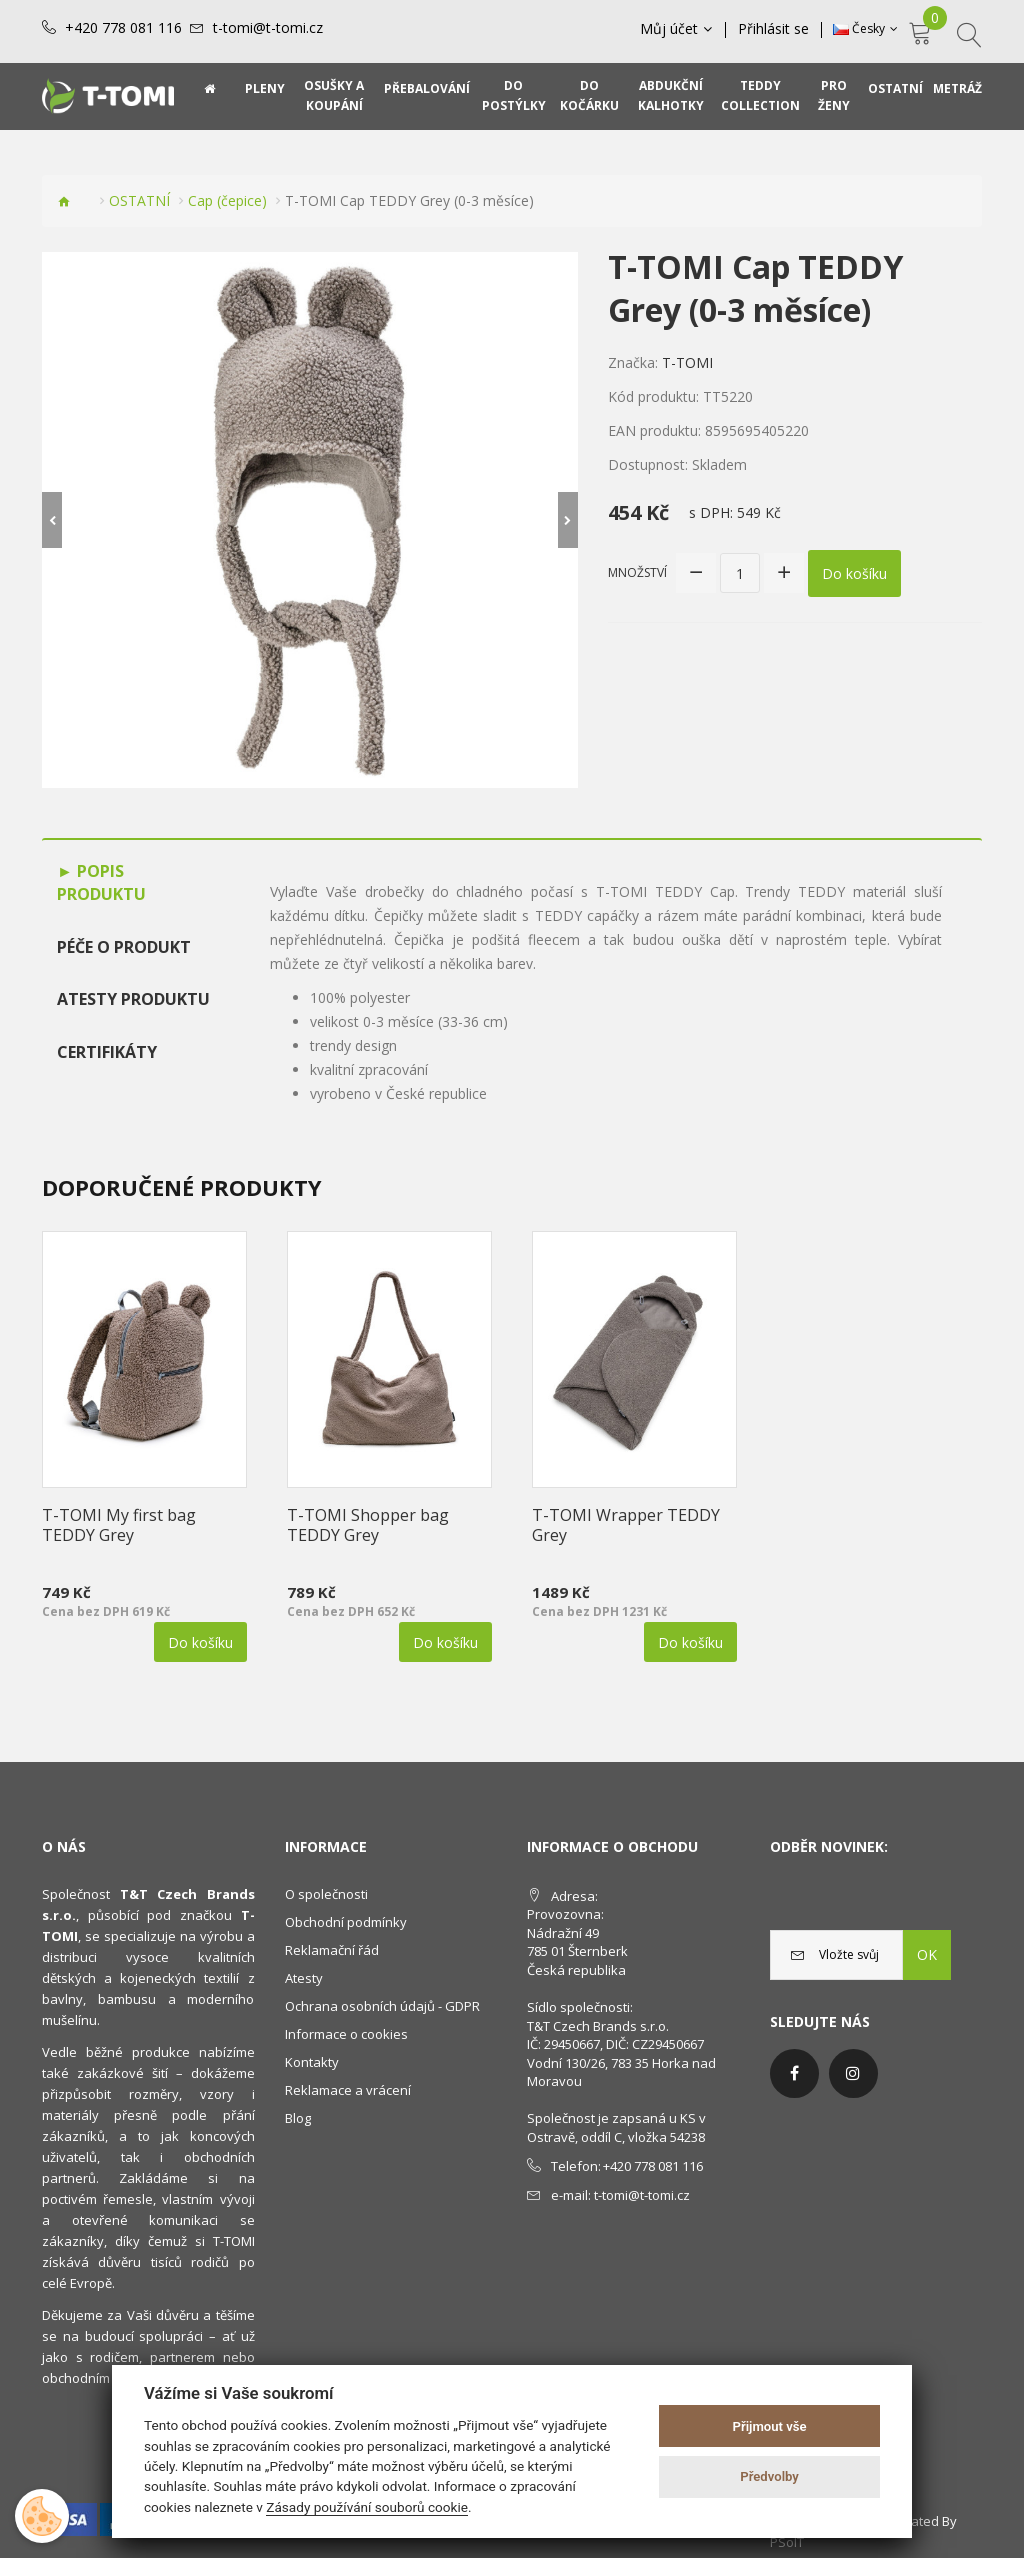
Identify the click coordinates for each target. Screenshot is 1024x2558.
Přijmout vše (770, 2426)
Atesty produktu (133, 999)
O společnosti (326, 1894)
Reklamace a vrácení (348, 2090)
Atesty (304, 1978)
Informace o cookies (346, 2034)
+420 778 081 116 (123, 28)
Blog (298, 2118)
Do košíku (854, 573)
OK (927, 1954)
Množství (637, 572)
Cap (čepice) (227, 200)
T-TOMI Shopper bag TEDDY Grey (368, 1525)
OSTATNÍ (139, 200)
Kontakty (312, 2062)
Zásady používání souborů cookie (367, 2507)
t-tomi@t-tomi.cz (268, 28)
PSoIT (787, 2542)
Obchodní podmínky (346, 1922)
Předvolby (769, 2476)
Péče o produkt (124, 947)
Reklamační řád (332, 1950)
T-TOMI (687, 362)
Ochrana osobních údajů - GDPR (382, 2006)
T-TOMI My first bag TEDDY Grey (119, 1525)
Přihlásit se (773, 29)
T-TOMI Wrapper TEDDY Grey (626, 1525)
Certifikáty (107, 1052)
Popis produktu (101, 882)
